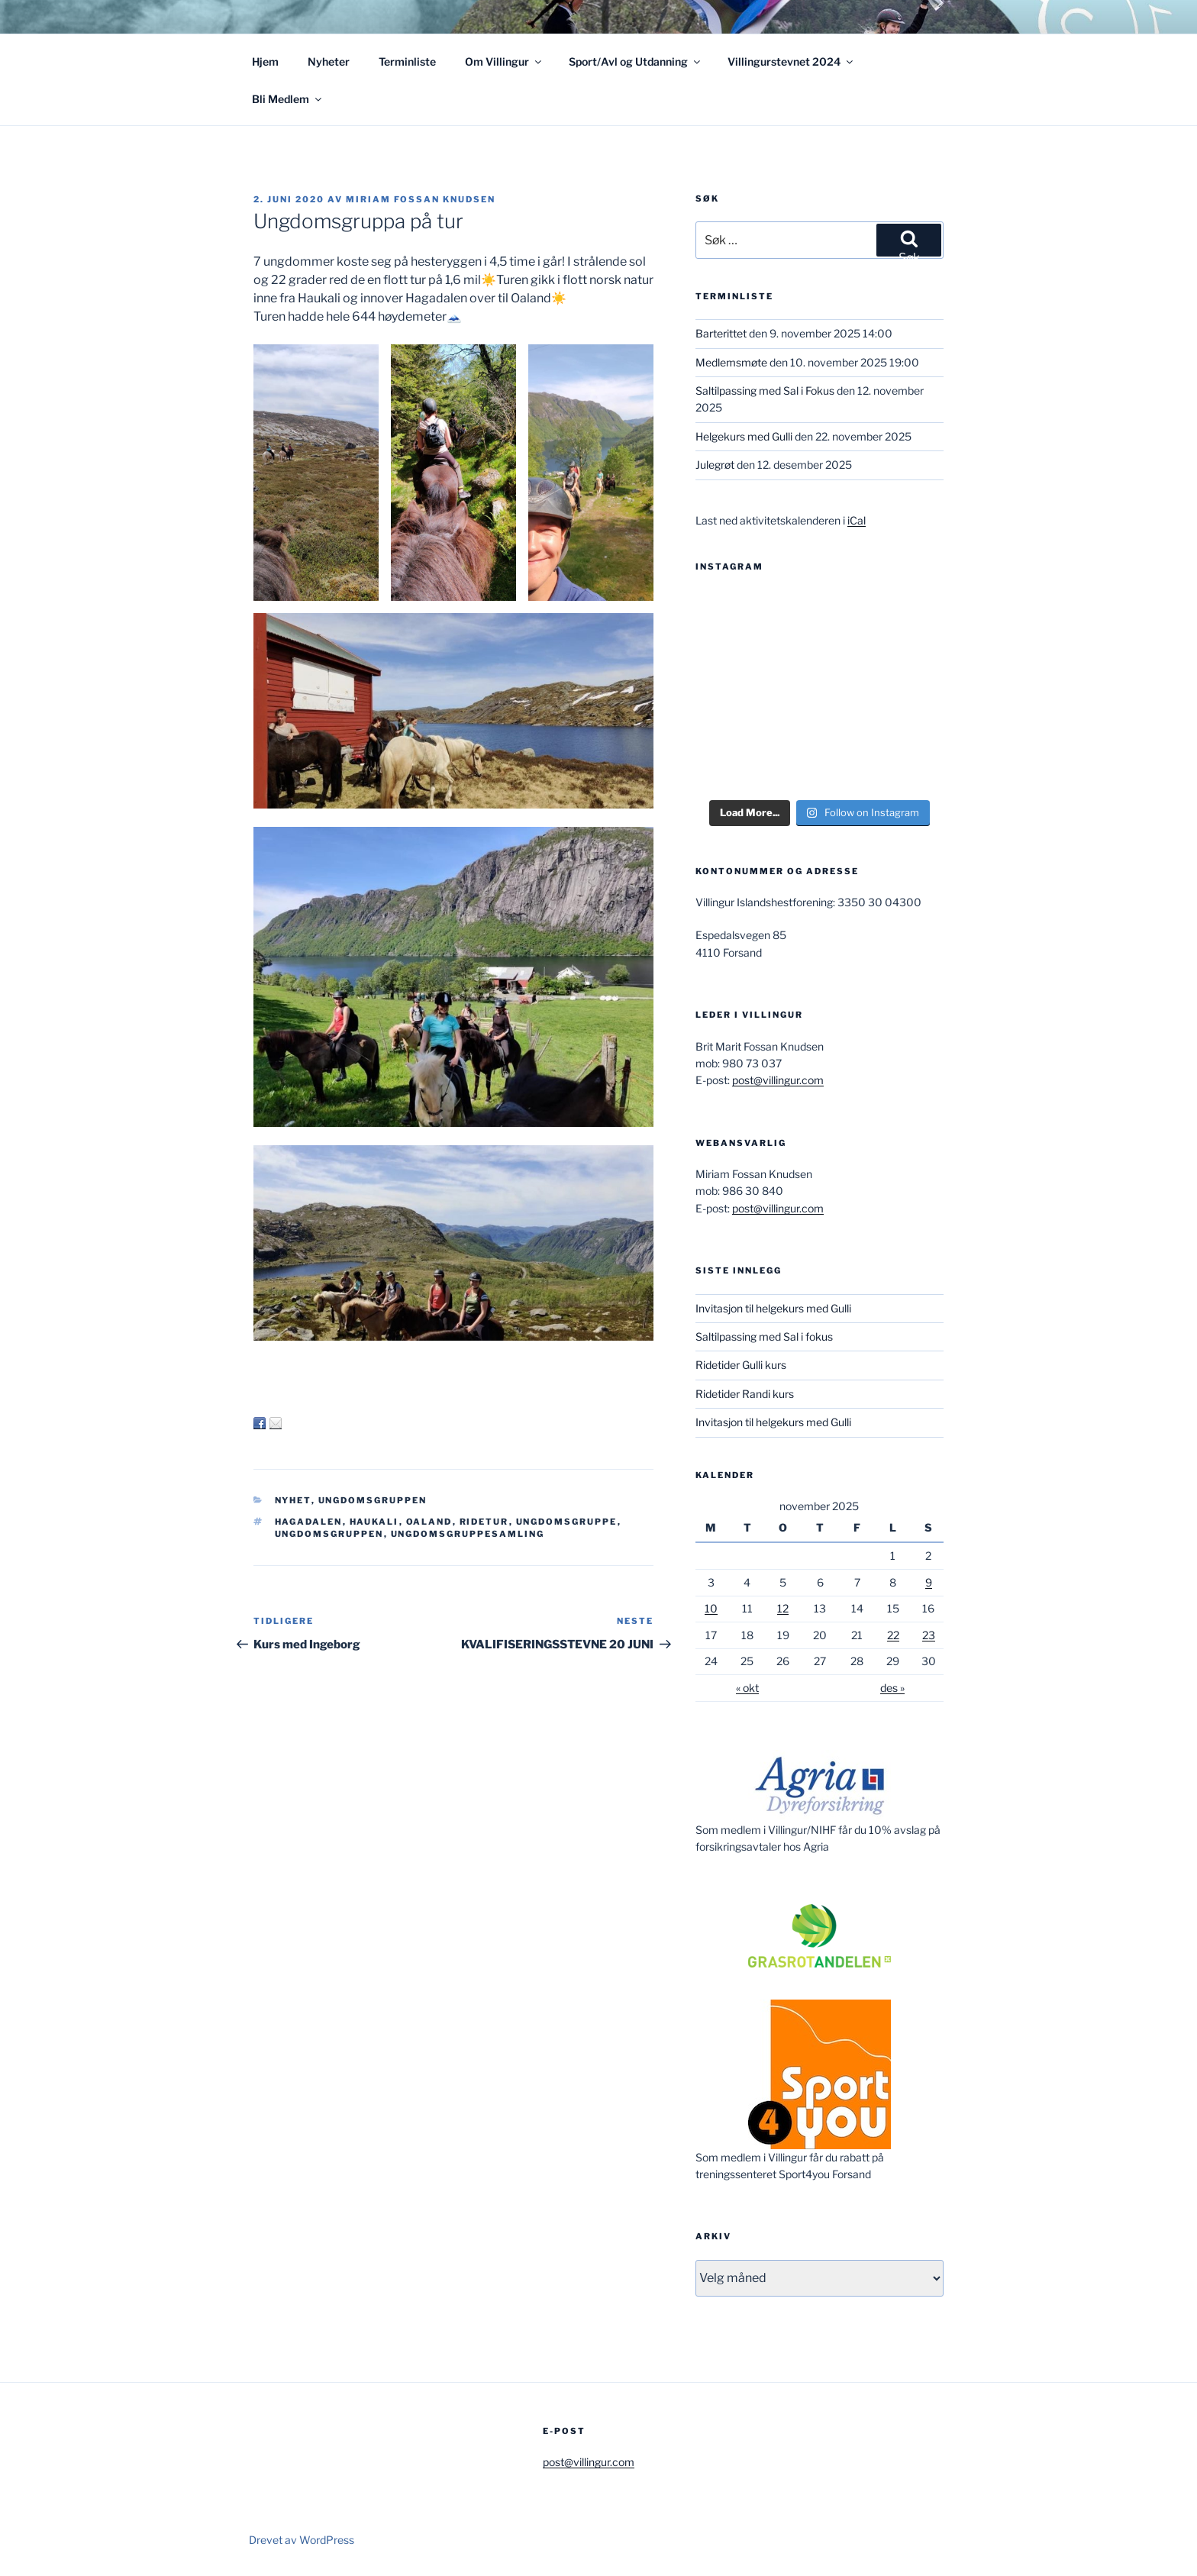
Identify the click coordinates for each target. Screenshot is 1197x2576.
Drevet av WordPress (301, 2539)
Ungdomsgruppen (373, 1500)
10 (711, 1608)
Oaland (429, 1521)
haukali (374, 1521)
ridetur (484, 1521)
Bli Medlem (288, 98)
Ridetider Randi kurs (744, 1393)
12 (783, 1608)
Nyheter (329, 61)
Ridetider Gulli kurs (740, 1364)
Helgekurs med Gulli (743, 436)
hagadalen (309, 1521)
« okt (747, 1687)
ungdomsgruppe (567, 1521)
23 (928, 1635)
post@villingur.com (778, 1079)
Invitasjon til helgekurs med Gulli (773, 1308)
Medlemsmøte (731, 362)
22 (893, 1635)
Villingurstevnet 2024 (791, 61)
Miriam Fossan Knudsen (420, 199)
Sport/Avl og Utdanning (635, 61)
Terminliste (407, 61)
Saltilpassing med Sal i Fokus (764, 390)
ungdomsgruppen (329, 1533)
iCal (856, 520)
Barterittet (721, 333)
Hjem (265, 61)
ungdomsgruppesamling (468, 1533)
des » (892, 1687)
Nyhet (293, 1500)
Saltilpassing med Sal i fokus (764, 1336)
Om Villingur (504, 61)
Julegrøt (714, 464)
